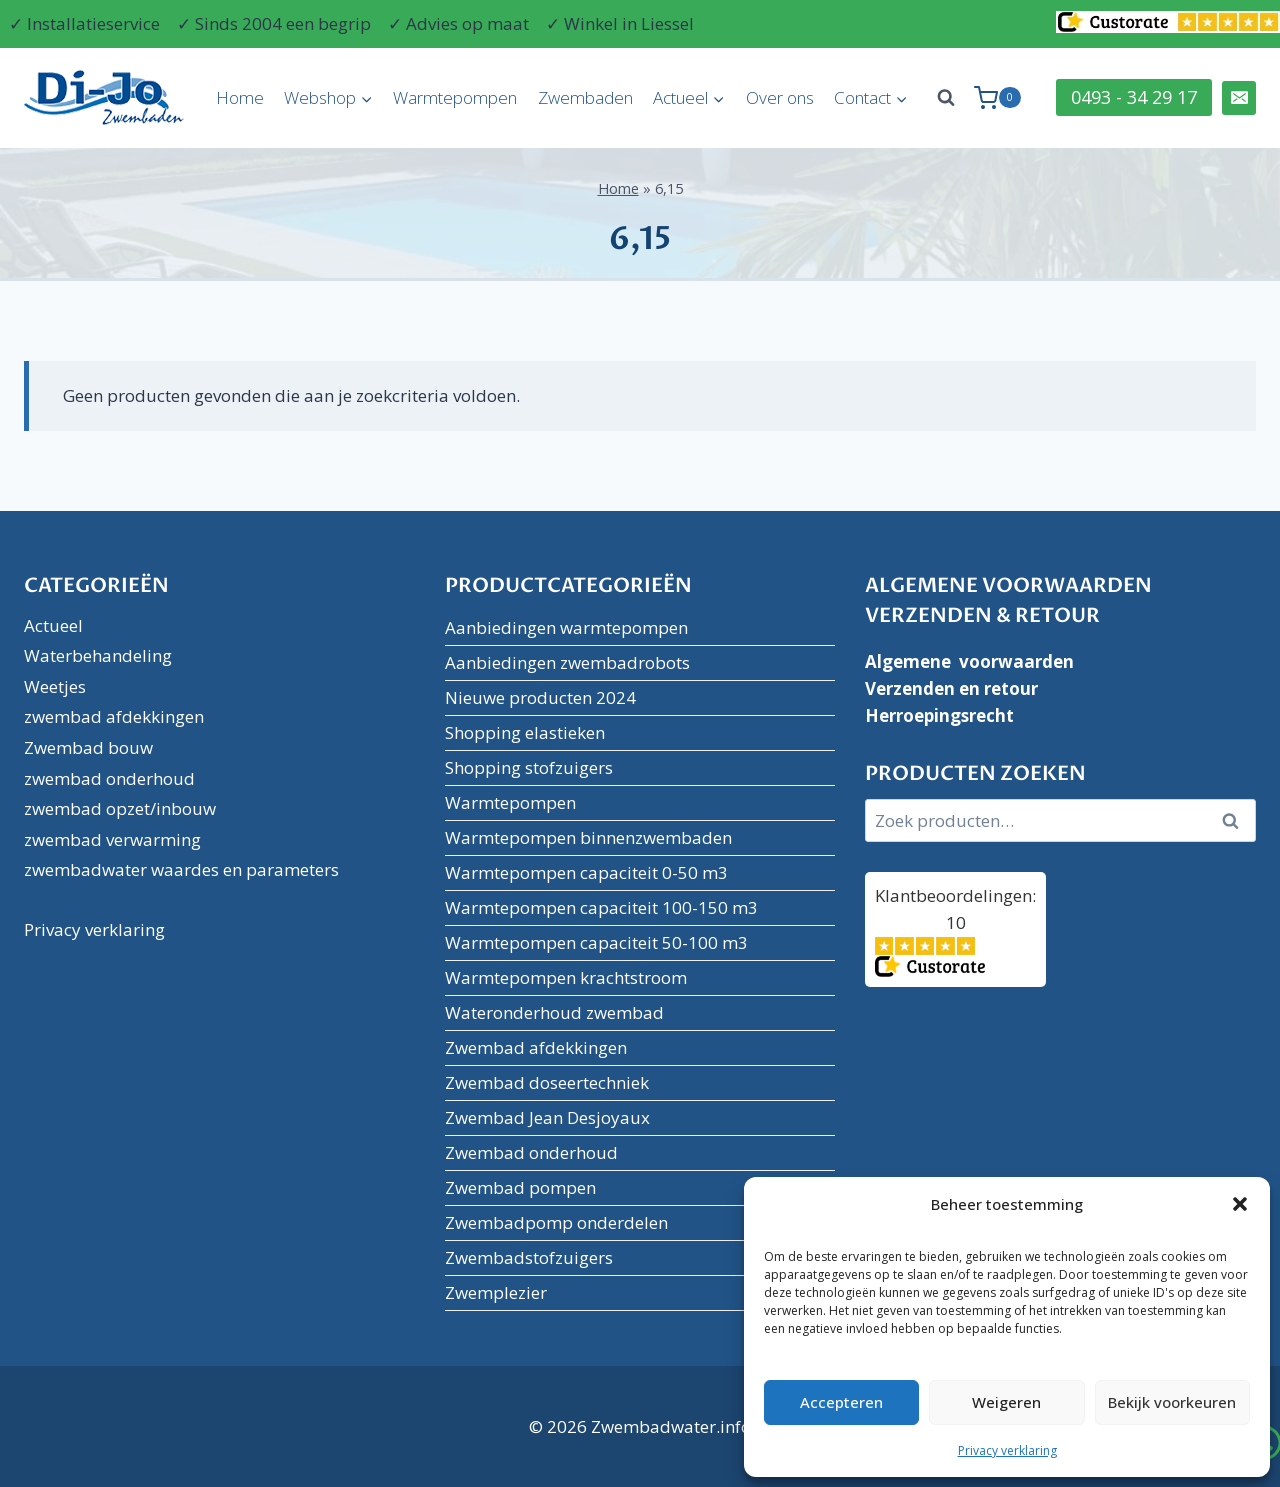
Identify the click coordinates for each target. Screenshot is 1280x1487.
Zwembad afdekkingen (536, 1047)
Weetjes (55, 686)
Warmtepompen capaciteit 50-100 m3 (596, 942)
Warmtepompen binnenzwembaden (588, 837)
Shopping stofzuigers (529, 767)
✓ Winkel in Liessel (620, 23)
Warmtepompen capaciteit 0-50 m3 (586, 872)
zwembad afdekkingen (114, 716)
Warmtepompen (455, 97)
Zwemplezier (496, 1292)
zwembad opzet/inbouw (120, 808)
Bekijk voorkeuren (1172, 1402)
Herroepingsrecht (939, 715)
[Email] (1239, 98)
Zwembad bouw (88, 747)
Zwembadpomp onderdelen (556, 1222)
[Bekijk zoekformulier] (946, 98)
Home (240, 97)
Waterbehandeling (98, 655)
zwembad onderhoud (109, 778)
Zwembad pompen (520, 1187)
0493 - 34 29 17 (1134, 97)
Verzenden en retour (951, 688)
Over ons (780, 97)
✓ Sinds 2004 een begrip (274, 23)
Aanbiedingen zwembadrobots (567, 662)
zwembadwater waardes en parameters (181, 869)
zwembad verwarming (112, 839)
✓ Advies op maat (458, 23)
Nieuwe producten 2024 (540, 697)
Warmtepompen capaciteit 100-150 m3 (601, 907)
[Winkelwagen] (997, 98)
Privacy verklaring (1007, 1450)
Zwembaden (585, 97)
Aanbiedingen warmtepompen (566, 627)
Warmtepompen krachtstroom (566, 977)
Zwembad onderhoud (531, 1152)
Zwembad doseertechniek (547, 1082)
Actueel (53, 625)
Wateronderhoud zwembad (554, 1012)
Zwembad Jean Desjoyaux (547, 1117)
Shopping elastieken (525, 732)
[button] (1240, 1204)
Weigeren (1006, 1402)
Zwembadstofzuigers (529, 1257)
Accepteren (841, 1402)
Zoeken (1237, 821)
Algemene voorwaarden (969, 661)
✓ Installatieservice (84, 23)
